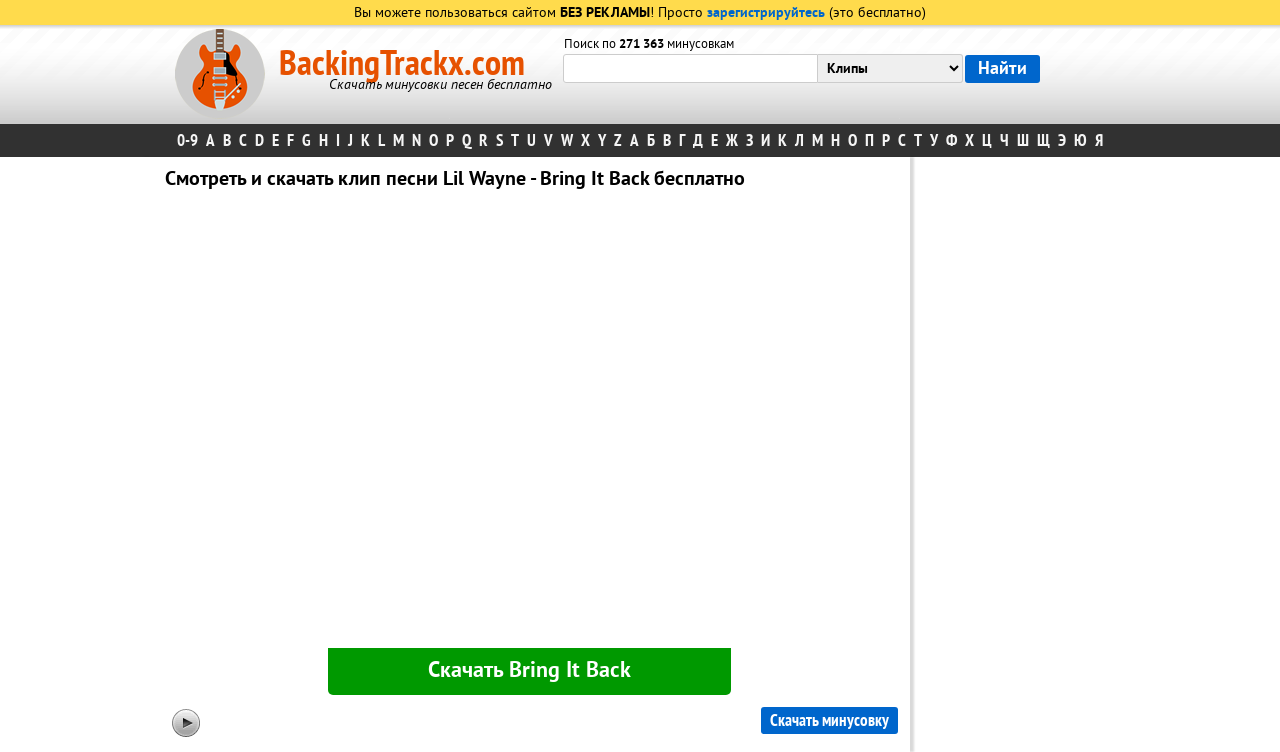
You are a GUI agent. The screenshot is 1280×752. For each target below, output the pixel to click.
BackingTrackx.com (402, 64)
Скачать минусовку (829, 720)
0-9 (187, 140)
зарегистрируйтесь (766, 13)
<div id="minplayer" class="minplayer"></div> (529, 423)
